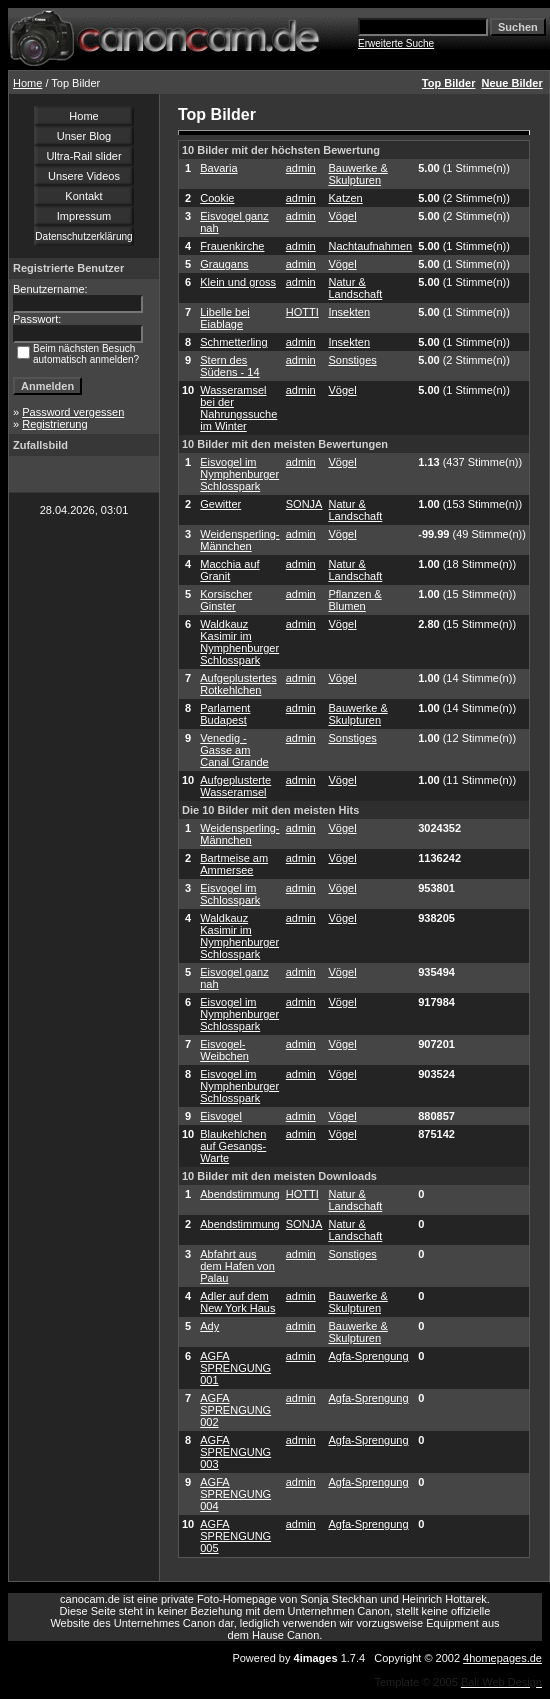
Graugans (224, 264)
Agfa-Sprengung (368, 1356)
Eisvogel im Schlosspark (230, 894)
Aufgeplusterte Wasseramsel (235, 786)
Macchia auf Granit (229, 570)
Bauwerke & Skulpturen (357, 174)
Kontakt (83, 196)
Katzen (345, 198)
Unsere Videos (84, 176)
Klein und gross (238, 282)
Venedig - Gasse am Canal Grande (234, 750)
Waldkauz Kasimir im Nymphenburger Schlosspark (239, 642)
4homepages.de (502, 1658)
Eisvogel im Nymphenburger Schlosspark (239, 474)
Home (27, 83)
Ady (209, 1326)
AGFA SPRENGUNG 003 (235, 1452)
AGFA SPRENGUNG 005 (235, 1536)
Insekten (349, 312)
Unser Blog (84, 136)
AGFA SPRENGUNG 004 (235, 1494)
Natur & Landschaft (355, 288)
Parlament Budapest (225, 714)
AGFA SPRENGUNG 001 (235, 1368)
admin (301, 168)
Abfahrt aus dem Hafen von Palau (237, 1266)
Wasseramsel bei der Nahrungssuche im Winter (238, 408)
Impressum (84, 216)
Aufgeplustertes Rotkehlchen (238, 684)
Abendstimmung (240, 1194)
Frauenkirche (232, 246)
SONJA (304, 504)
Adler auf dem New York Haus (237, 1302)
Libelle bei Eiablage (225, 318)
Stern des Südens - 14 (229, 366)
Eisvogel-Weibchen (224, 1050)
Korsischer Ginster (226, 600)
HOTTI (302, 312)
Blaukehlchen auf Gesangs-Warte (233, 1146)
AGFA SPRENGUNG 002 (235, 1410)
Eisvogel (221, 1116)
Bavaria (218, 168)
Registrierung (54, 424)
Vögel (342, 216)
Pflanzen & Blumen (354, 600)
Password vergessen (73, 412)
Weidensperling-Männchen (239, 540)
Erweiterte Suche (396, 43)
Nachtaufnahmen (370, 246)
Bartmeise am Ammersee (234, 864)
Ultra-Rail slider (83, 156)
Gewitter (220, 504)
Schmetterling (233, 342)
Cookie (217, 198)
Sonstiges (352, 360)
